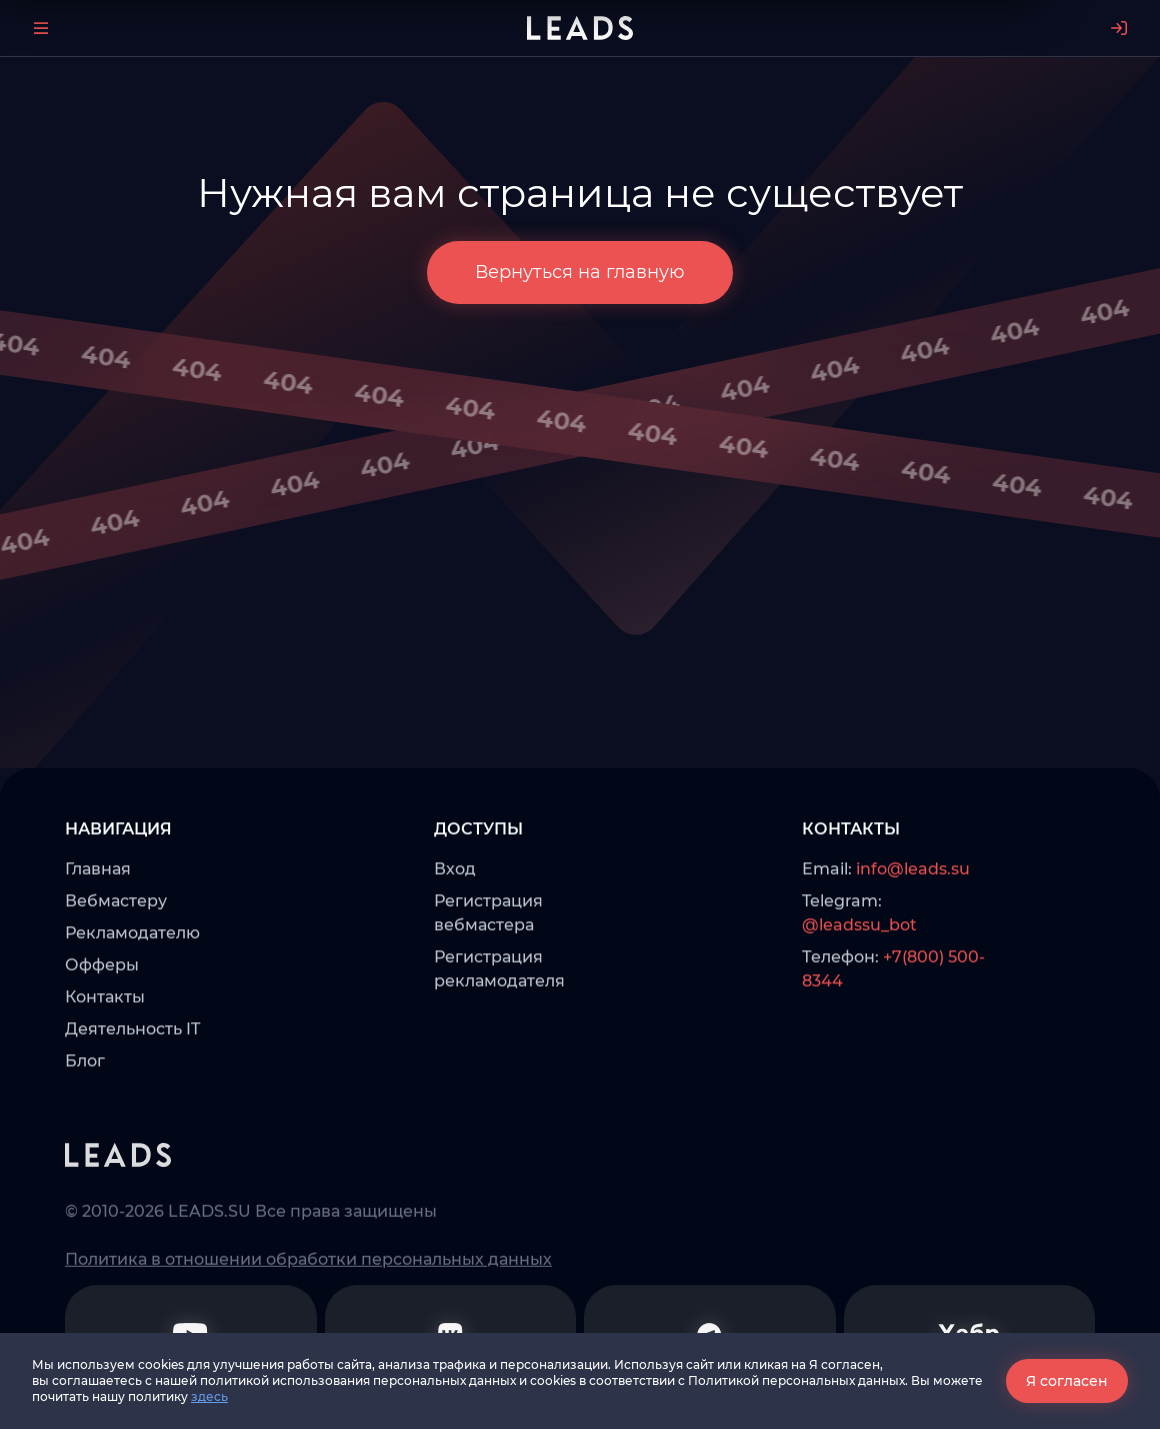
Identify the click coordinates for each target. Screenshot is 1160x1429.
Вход (455, 935)
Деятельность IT (132, 1095)
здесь (209, 1396)
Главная (98, 935)
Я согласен (1067, 1381)
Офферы (102, 1031)
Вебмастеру (116, 967)
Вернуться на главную (580, 272)
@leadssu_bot (859, 991)
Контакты (105, 1063)
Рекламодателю (132, 999)
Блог (85, 1127)
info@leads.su (913, 935)
